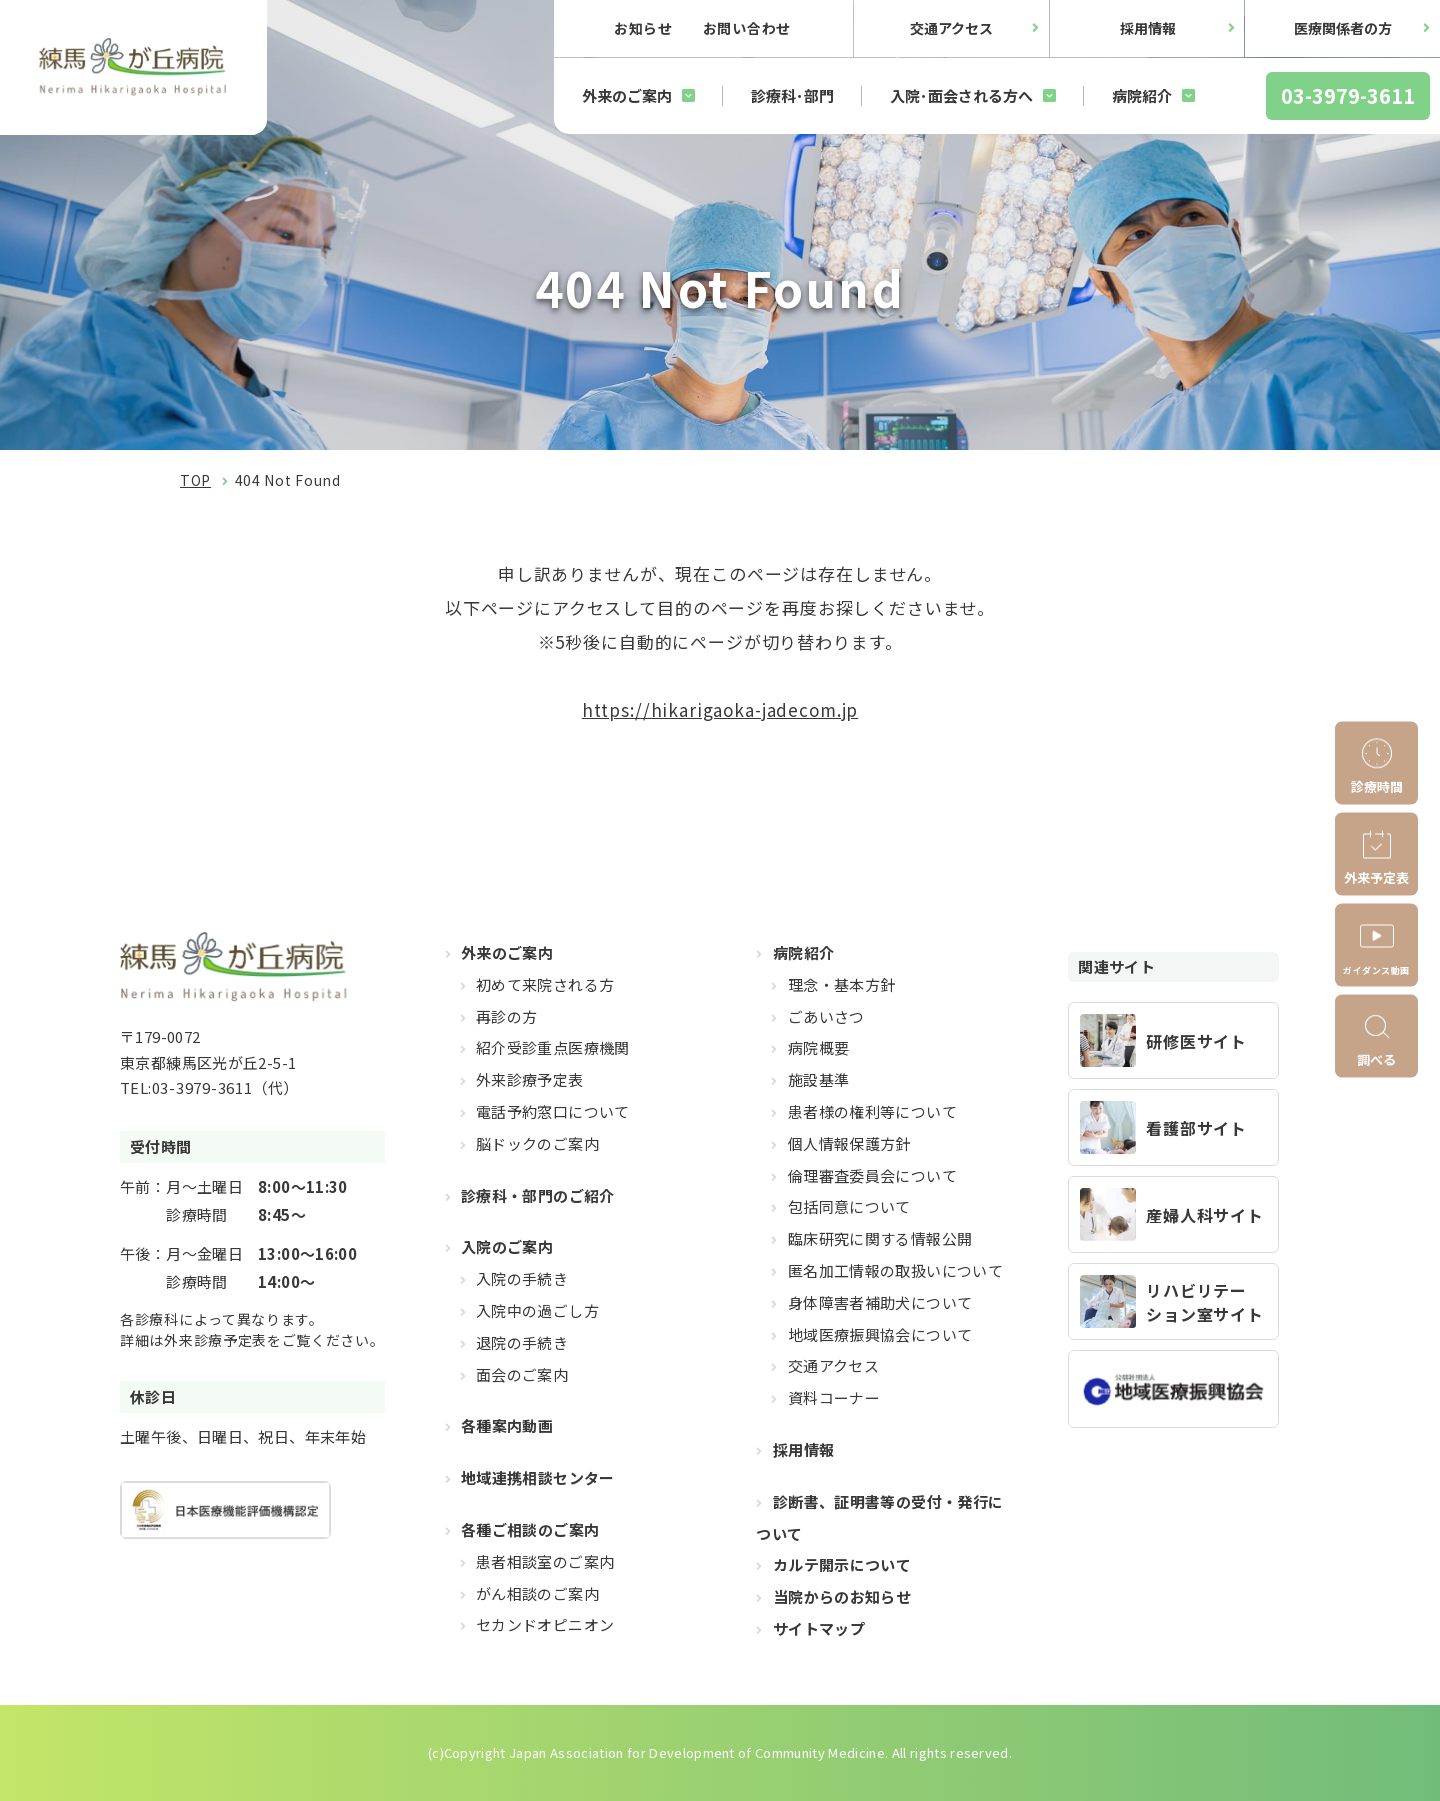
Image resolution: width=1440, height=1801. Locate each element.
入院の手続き (522, 1278)
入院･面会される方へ (961, 95)
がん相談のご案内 (537, 1593)
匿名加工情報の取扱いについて (895, 1270)
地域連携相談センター (538, 1477)
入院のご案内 (507, 1246)
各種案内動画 (507, 1425)
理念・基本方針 (842, 984)
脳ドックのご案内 (537, 1143)
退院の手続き (522, 1342)
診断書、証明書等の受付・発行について (879, 1517)
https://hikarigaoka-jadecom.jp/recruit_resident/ (1173, 1040)
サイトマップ (819, 1628)
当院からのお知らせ (842, 1596)
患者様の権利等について (872, 1111)
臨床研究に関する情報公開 (880, 1238)
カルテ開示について (842, 1564)
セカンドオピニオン (545, 1624)
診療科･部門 (792, 95)
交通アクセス (951, 28)
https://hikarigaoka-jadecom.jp (720, 709)
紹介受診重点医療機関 (553, 1047)
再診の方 (507, 1016)
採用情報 (1148, 28)
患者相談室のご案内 (545, 1561)
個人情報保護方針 (849, 1143)
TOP (195, 480)
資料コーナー (834, 1397)
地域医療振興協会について (880, 1334)
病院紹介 (1142, 95)
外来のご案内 (627, 95)
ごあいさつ (826, 1016)
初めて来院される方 (545, 984)
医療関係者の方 (1343, 28)
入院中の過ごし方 (537, 1310)
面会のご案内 (522, 1374)
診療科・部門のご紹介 (538, 1195)
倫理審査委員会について (872, 1175)
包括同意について (849, 1206)
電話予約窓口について (553, 1111)
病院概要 (819, 1047)
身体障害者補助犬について (880, 1302)
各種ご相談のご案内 (530, 1529)
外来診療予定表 (530, 1079)
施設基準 (819, 1079)
